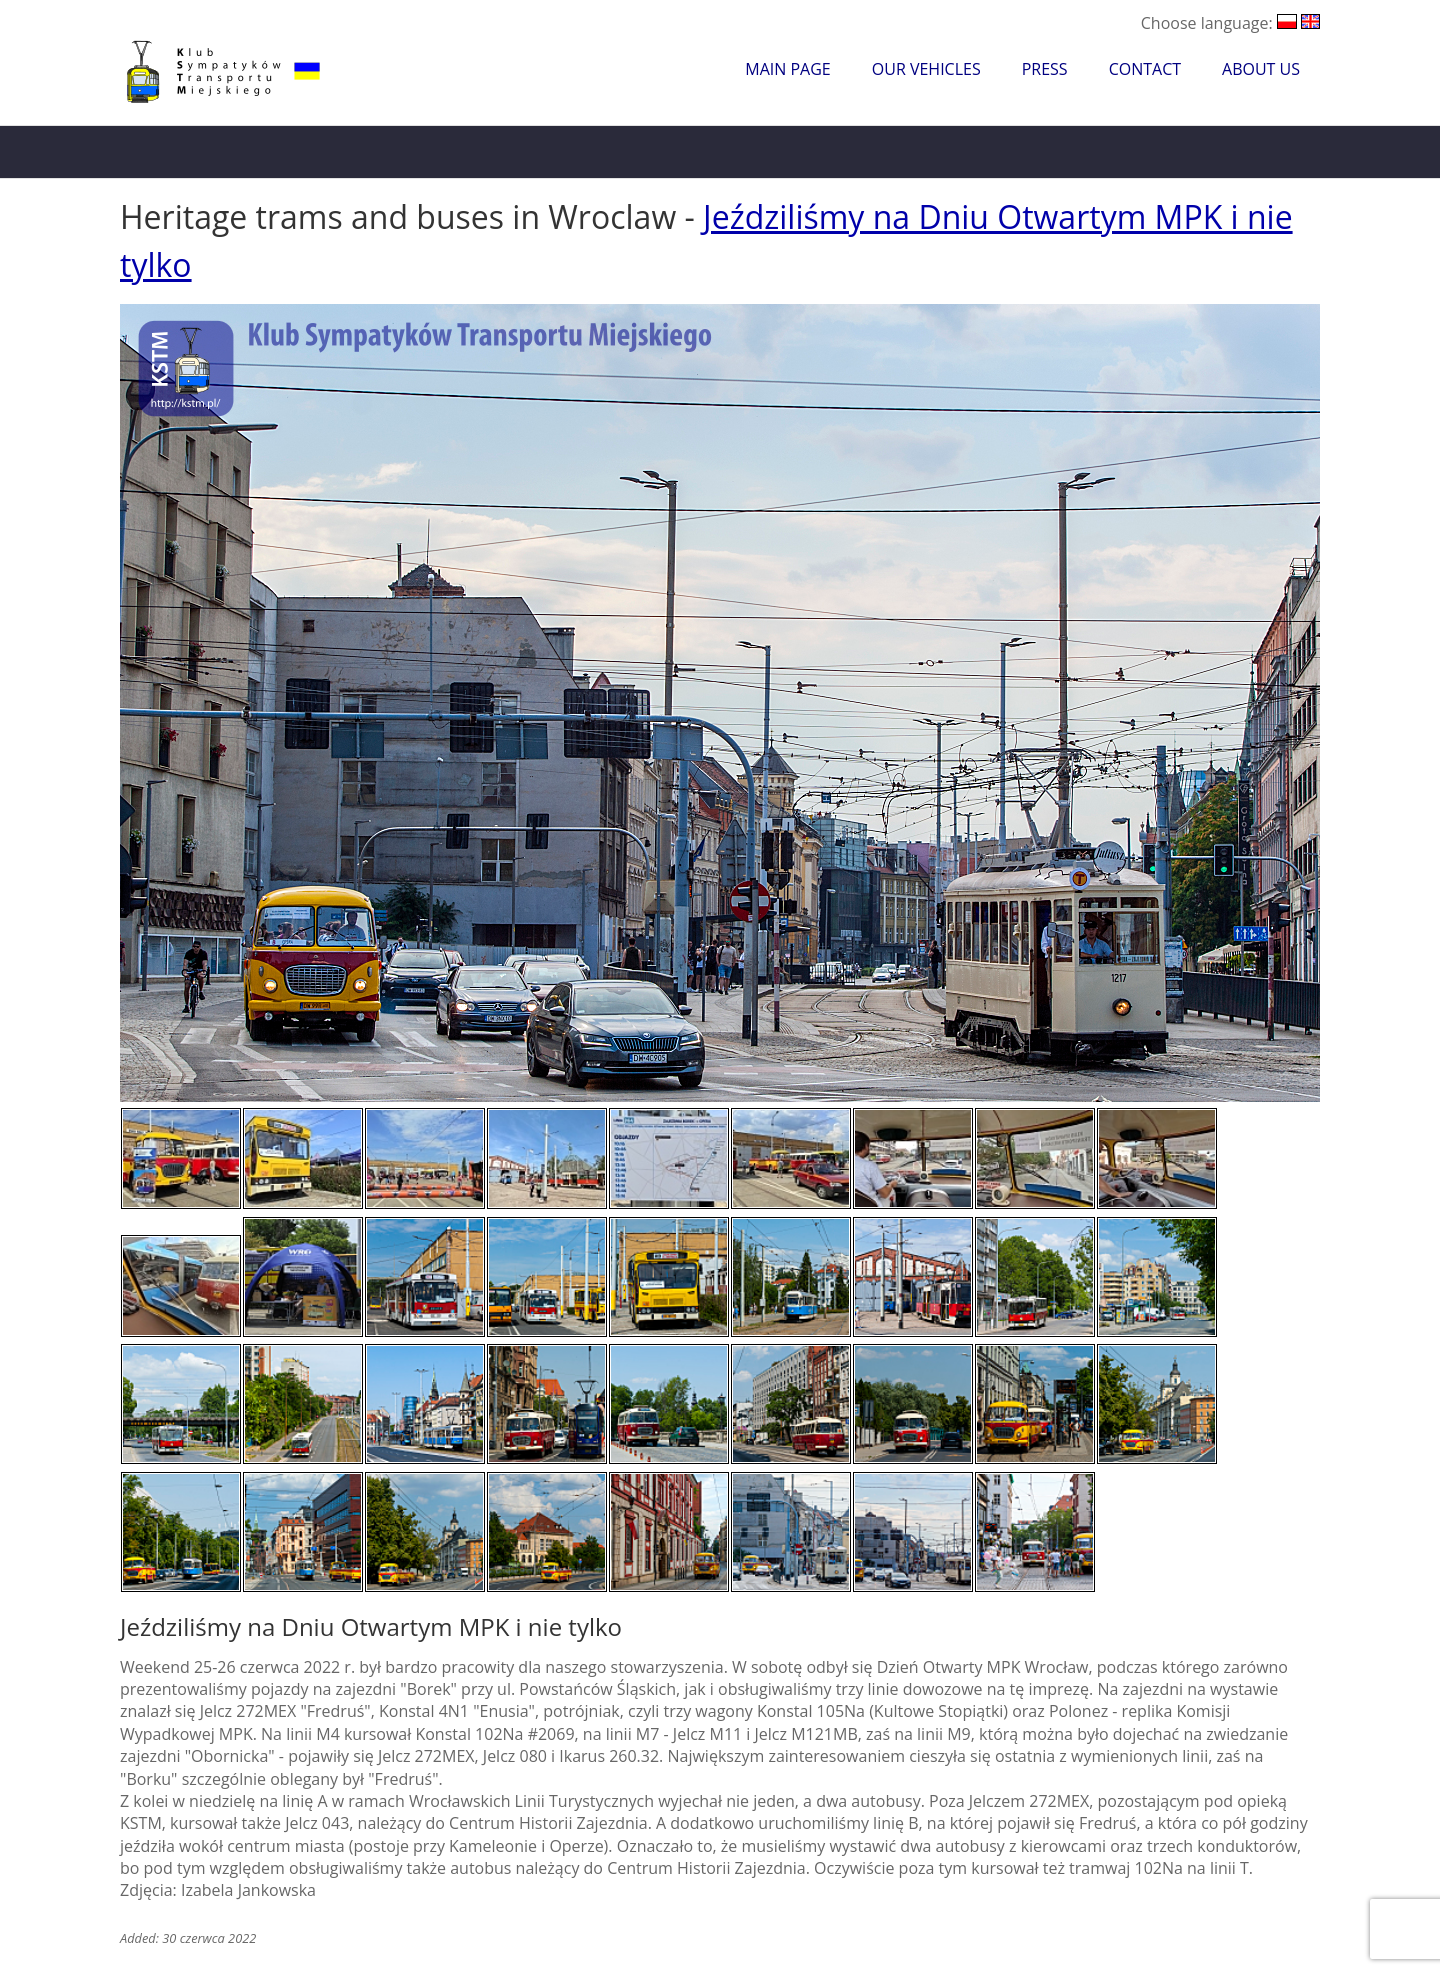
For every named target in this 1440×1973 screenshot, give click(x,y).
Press (1045, 69)
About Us (1261, 69)
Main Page (787, 69)
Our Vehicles (926, 69)
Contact (1145, 69)
